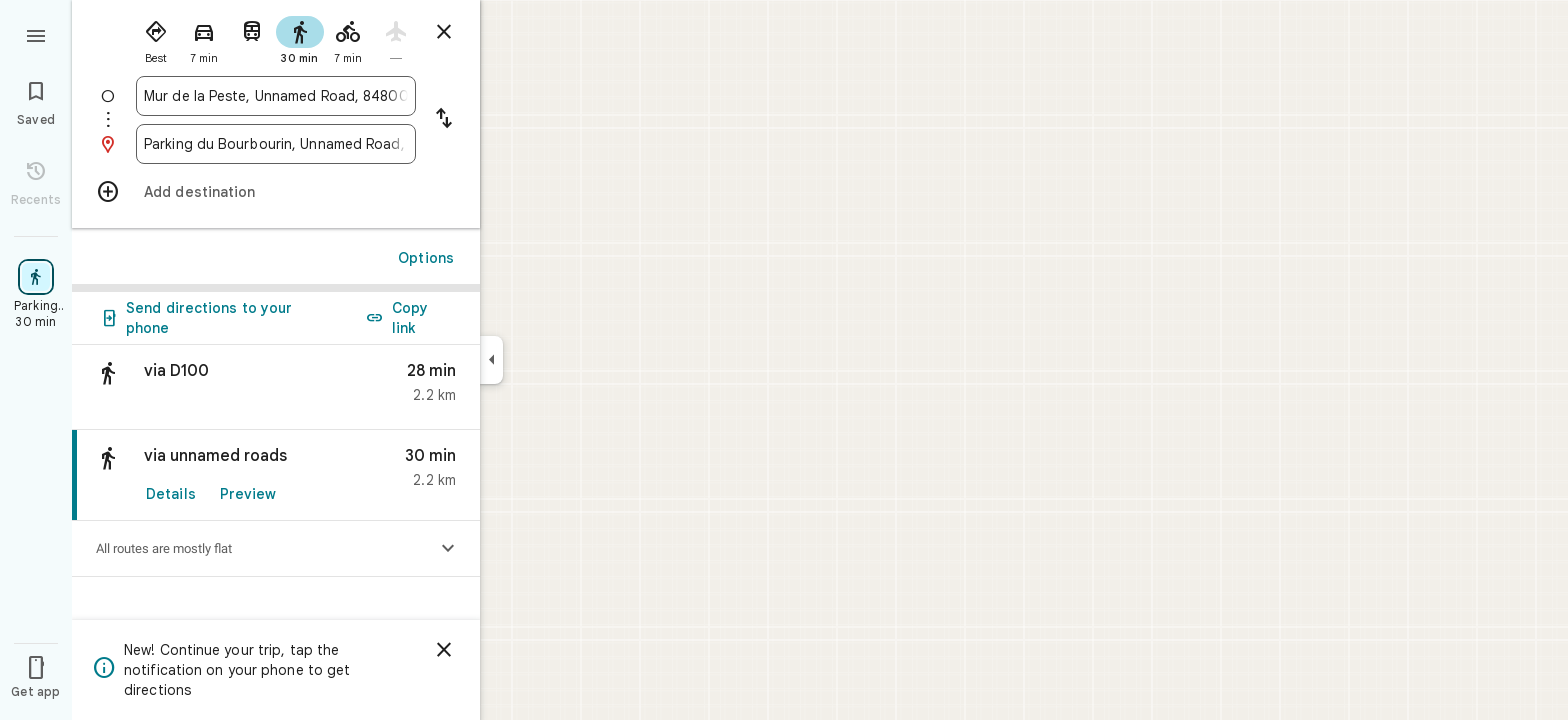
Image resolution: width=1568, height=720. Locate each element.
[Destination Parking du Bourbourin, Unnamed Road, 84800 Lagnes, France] (276, 144)
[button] (276, 387)
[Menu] (36, 34)
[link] (276, 475)
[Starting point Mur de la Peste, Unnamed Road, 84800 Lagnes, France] (276, 96)
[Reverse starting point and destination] (444, 120)
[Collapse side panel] (491, 360)
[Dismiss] (444, 650)
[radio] (156, 38)
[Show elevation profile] (448, 549)
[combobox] (276, 96)
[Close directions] (444, 32)
